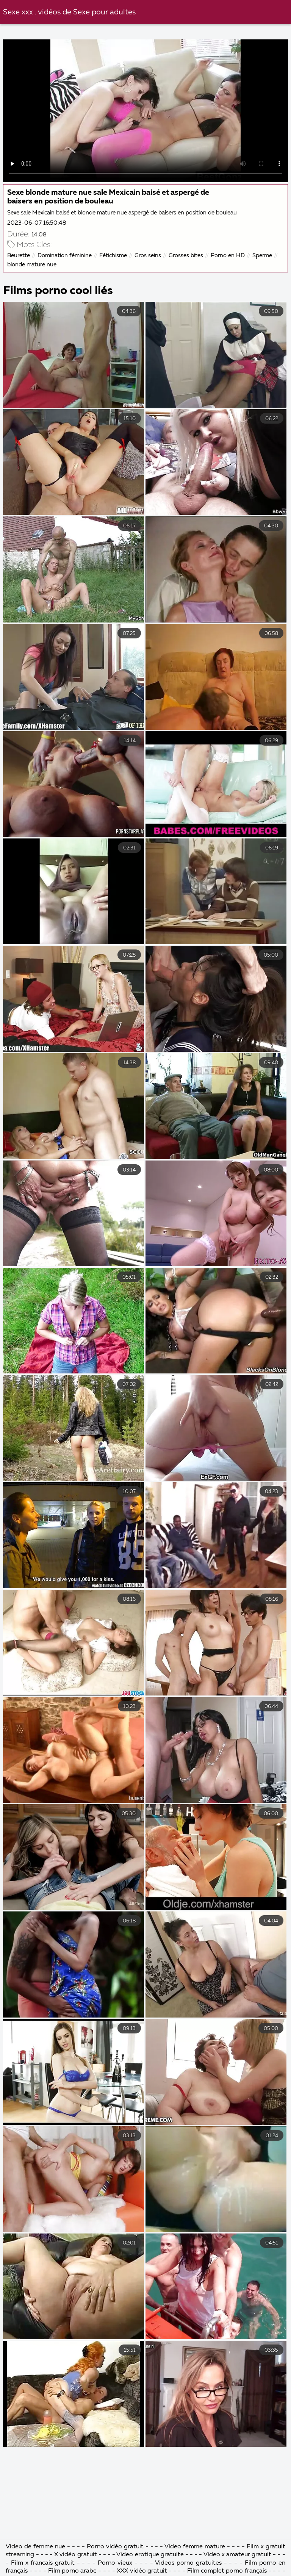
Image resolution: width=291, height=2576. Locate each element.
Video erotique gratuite (149, 2555)
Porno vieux (115, 2563)
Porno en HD (228, 255)
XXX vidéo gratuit (142, 2571)
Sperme (262, 255)
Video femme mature (194, 2547)
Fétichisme (113, 255)
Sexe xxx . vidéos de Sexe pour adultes (69, 12)
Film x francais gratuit (43, 2563)
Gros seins (148, 255)
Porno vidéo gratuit (115, 2547)
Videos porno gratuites (188, 2563)
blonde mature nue (31, 264)
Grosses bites (186, 255)
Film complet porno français (227, 2571)
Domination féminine (65, 255)
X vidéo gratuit (75, 2555)
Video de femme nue (35, 2547)
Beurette (18, 255)
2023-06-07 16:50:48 (36, 223)
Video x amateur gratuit (237, 2555)
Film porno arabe (72, 2571)
